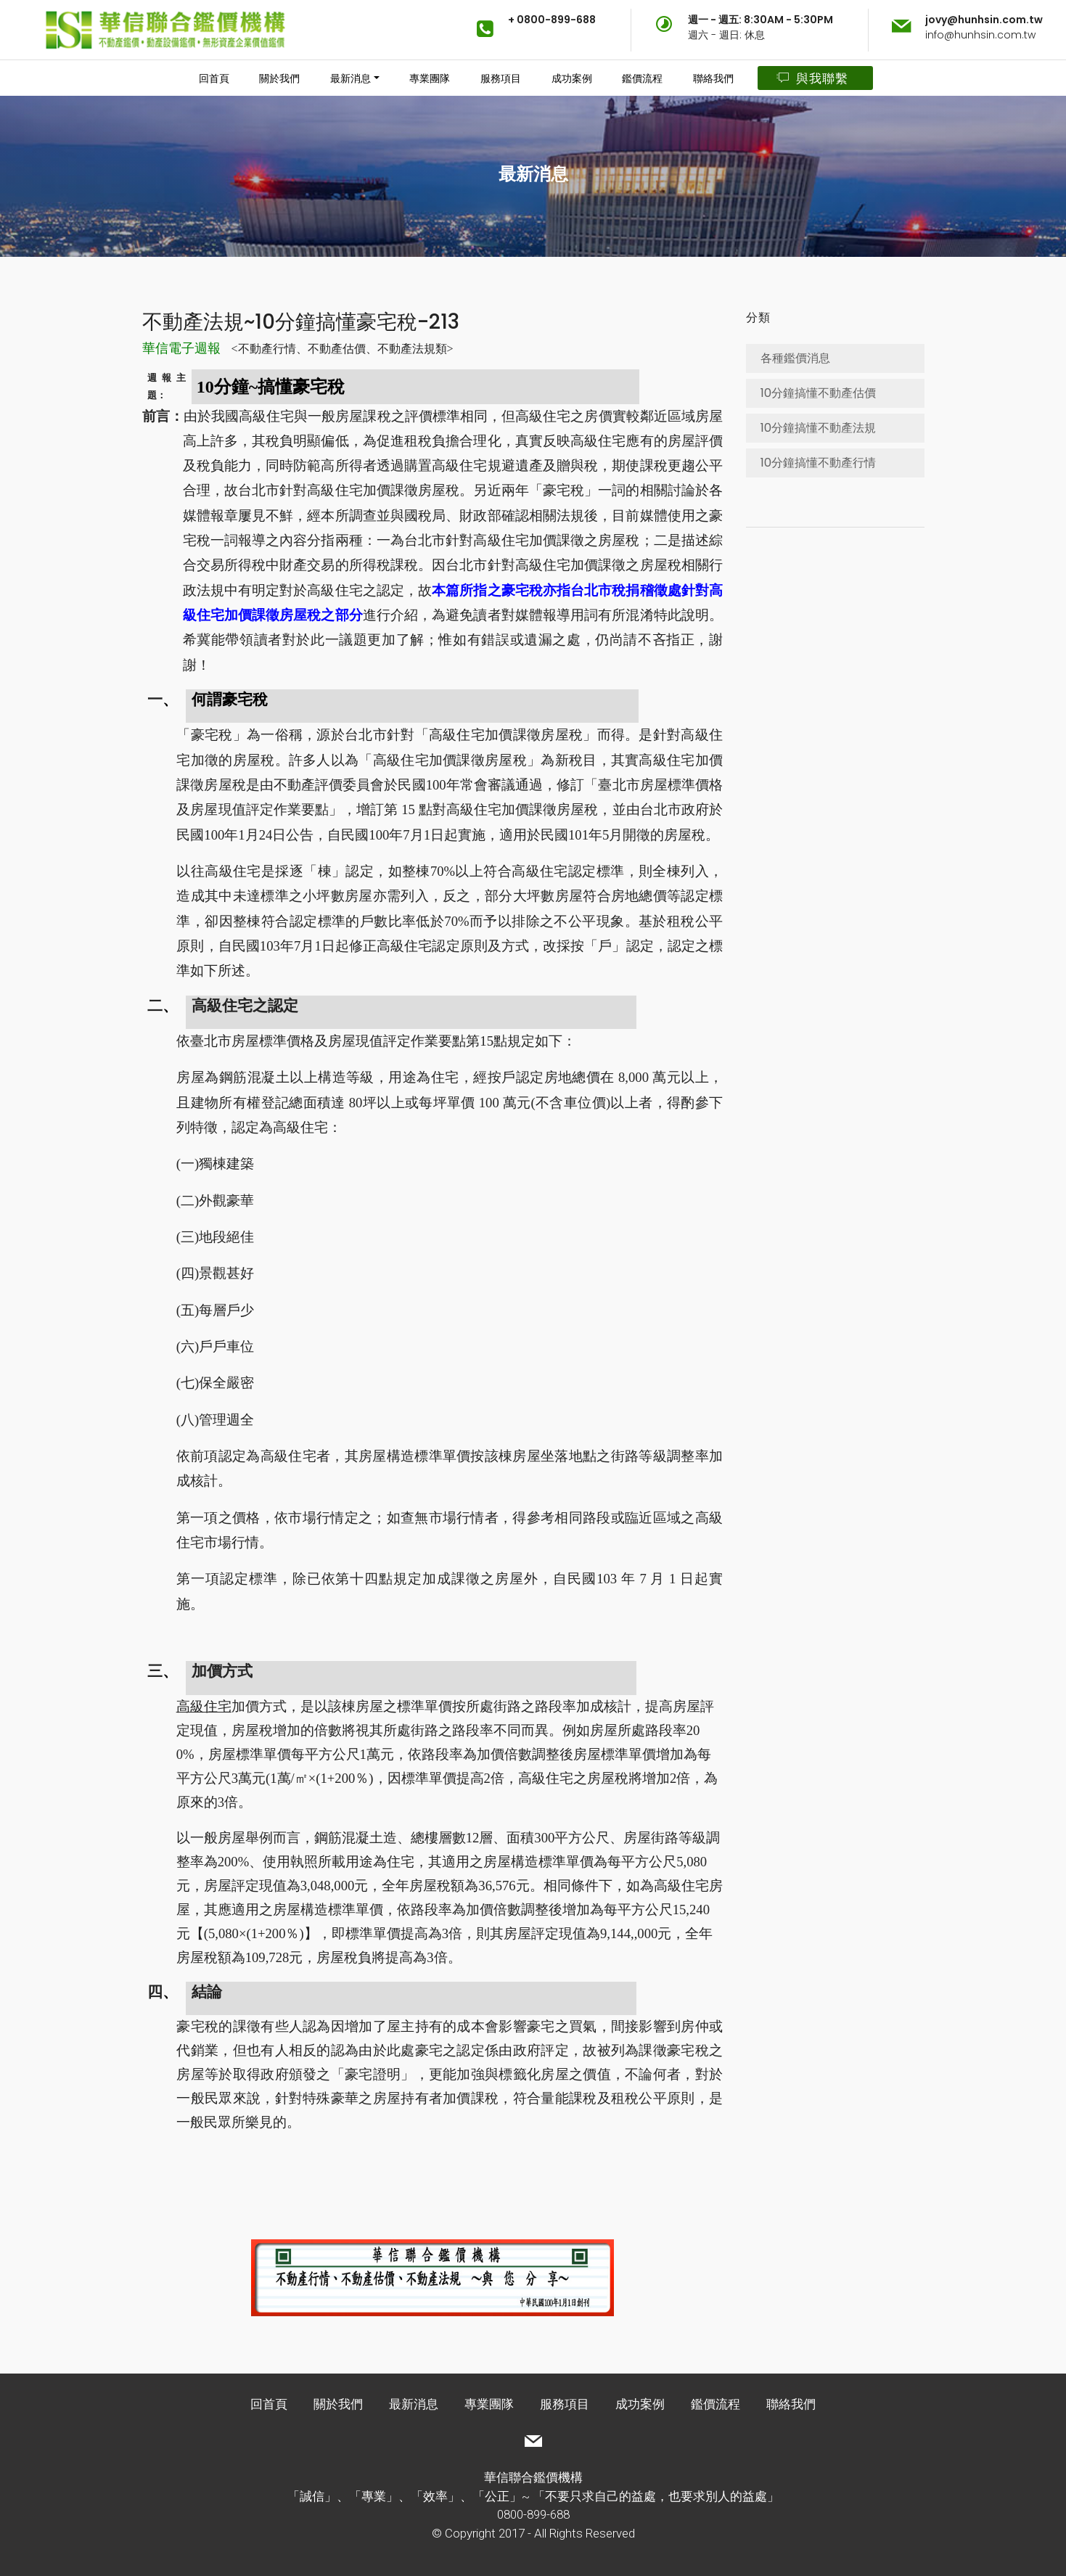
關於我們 (279, 78)
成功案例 (572, 78)
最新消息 (350, 78)
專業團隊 (429, 78)
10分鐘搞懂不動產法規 (818, 427)
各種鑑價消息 (795, 358)
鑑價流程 (642, 78)
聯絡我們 (713, 78)
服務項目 (500, 78)
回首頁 (214, 78)
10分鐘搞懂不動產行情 (818, 462)
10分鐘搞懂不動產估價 (818, 393)
